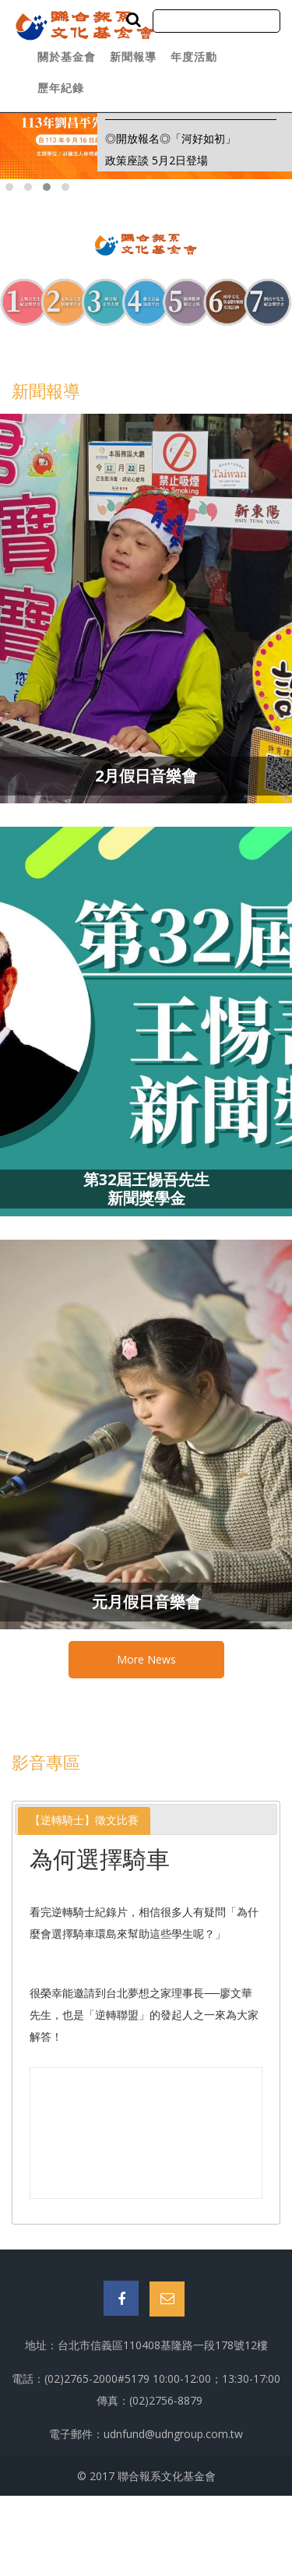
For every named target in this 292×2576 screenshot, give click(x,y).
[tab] (84, 1820)
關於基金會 (66, 56)
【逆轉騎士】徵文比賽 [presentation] (84, 1820)
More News (146, 1659)
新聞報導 (133, 56)
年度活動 (194, 56)
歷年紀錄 (60, 87)
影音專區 (46, 1761)
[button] (9, 187)
